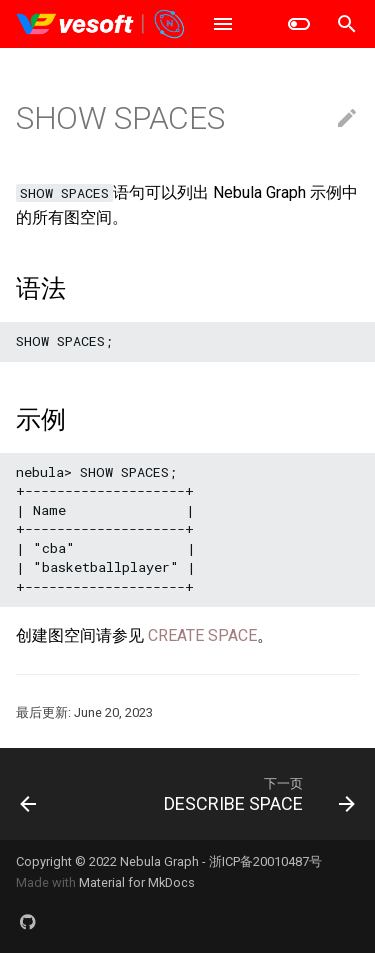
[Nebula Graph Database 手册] (101, 24)
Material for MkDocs (137, 882)
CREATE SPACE (202, 635)
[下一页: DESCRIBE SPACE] (257, 794)
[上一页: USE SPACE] (28, 794)
